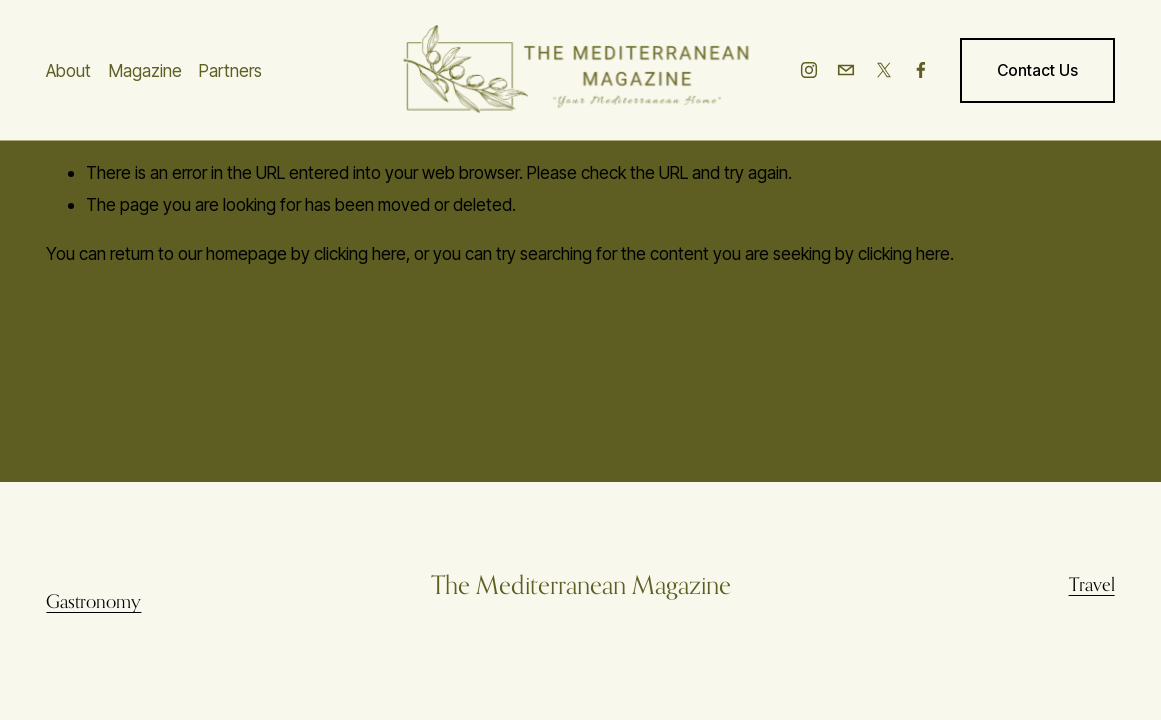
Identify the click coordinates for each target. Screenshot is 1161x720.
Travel (1092, 584)
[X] (884, 70)
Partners (230, 70)
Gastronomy (93, 601)
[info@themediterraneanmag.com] (846, 70)
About (68, 70)
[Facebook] (921, 70)
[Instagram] (809, 70)
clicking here (360, 253)
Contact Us (1037, 70)
